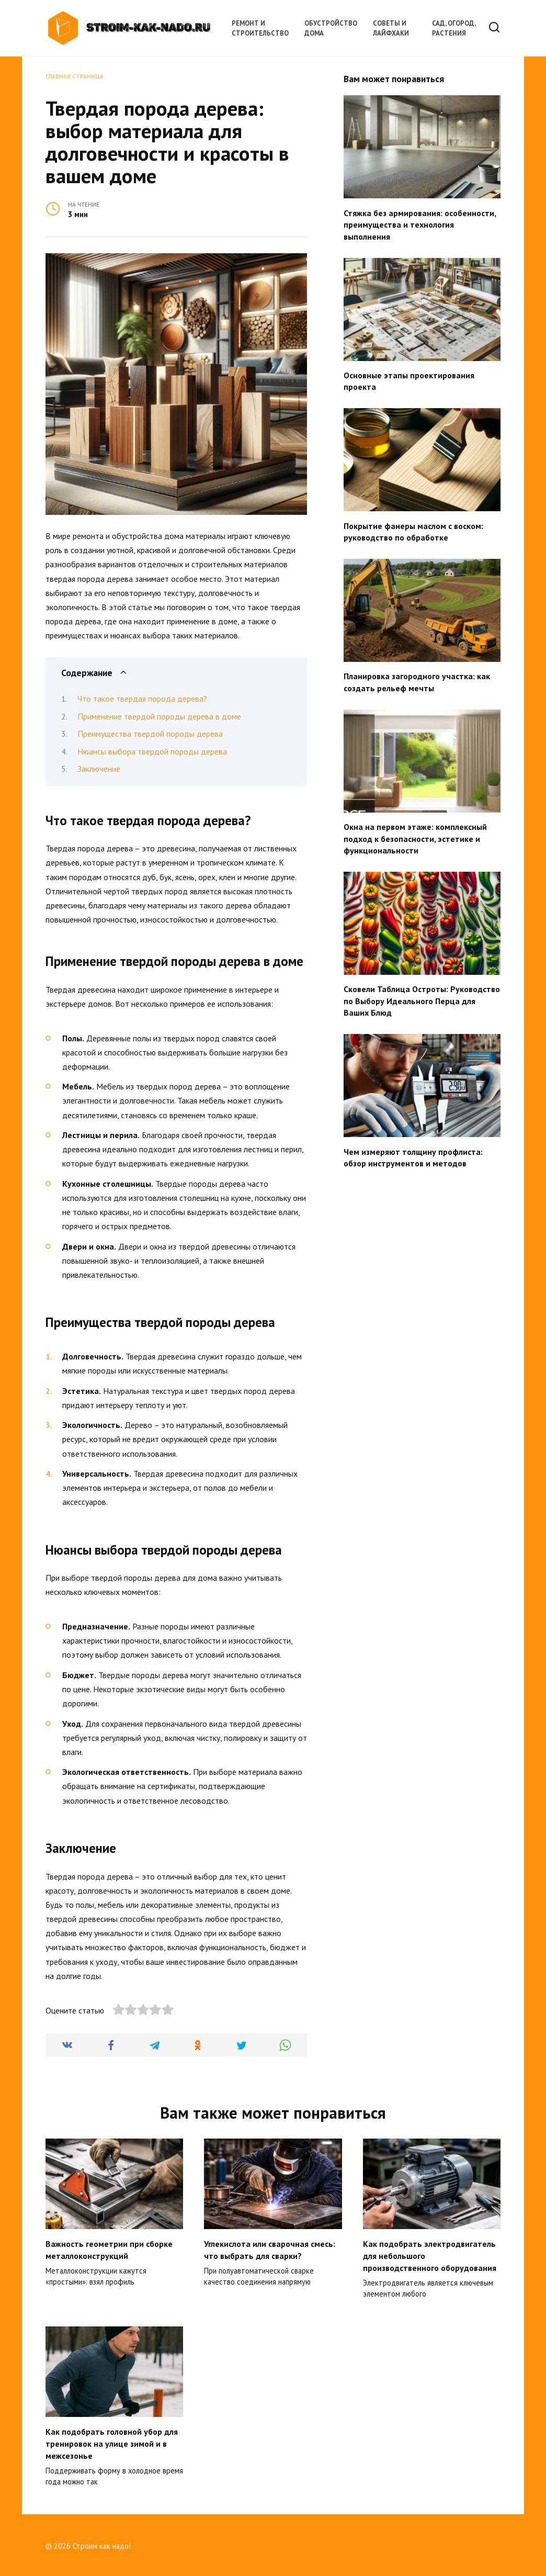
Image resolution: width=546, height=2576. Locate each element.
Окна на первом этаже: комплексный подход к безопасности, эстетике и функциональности (415, 839)
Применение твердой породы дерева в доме (159, 716)
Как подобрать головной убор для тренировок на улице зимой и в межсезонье (112, 2442)
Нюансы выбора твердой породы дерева (152, 751)
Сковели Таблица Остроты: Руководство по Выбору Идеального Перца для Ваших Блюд (422, 1001)
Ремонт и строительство (260, 28)
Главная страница (75, 76)
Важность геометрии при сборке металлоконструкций (109, 2249)
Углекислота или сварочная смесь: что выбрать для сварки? (269, 2249)
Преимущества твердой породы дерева (150, 733)
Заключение (98, 768)
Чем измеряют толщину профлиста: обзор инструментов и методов (413, 1157)
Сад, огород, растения (453, 28)
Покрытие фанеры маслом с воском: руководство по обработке (413, 531)
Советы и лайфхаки (391, 28)
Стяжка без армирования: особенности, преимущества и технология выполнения (420, 224)
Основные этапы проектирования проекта (409, 381)
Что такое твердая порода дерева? (142, 698)
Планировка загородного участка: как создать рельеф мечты (417, 682)
